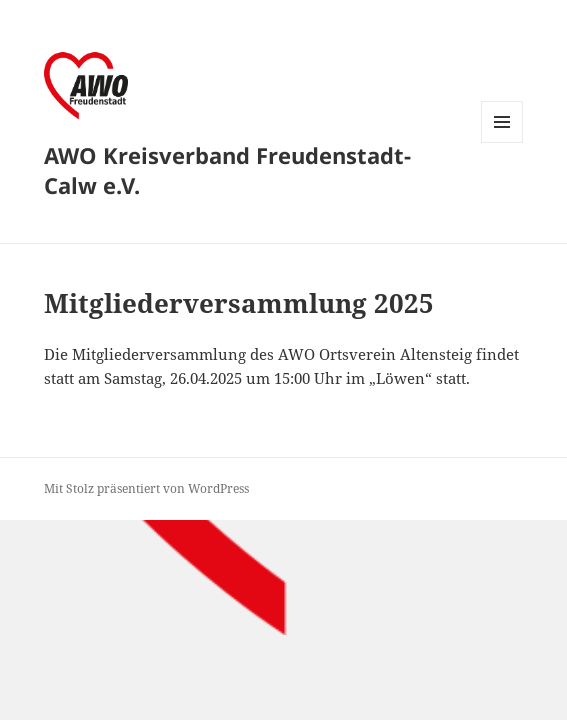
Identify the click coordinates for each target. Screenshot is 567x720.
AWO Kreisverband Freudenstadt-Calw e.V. (227, 170)
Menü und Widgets (502, 142)
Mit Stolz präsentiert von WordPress (146, 488)
